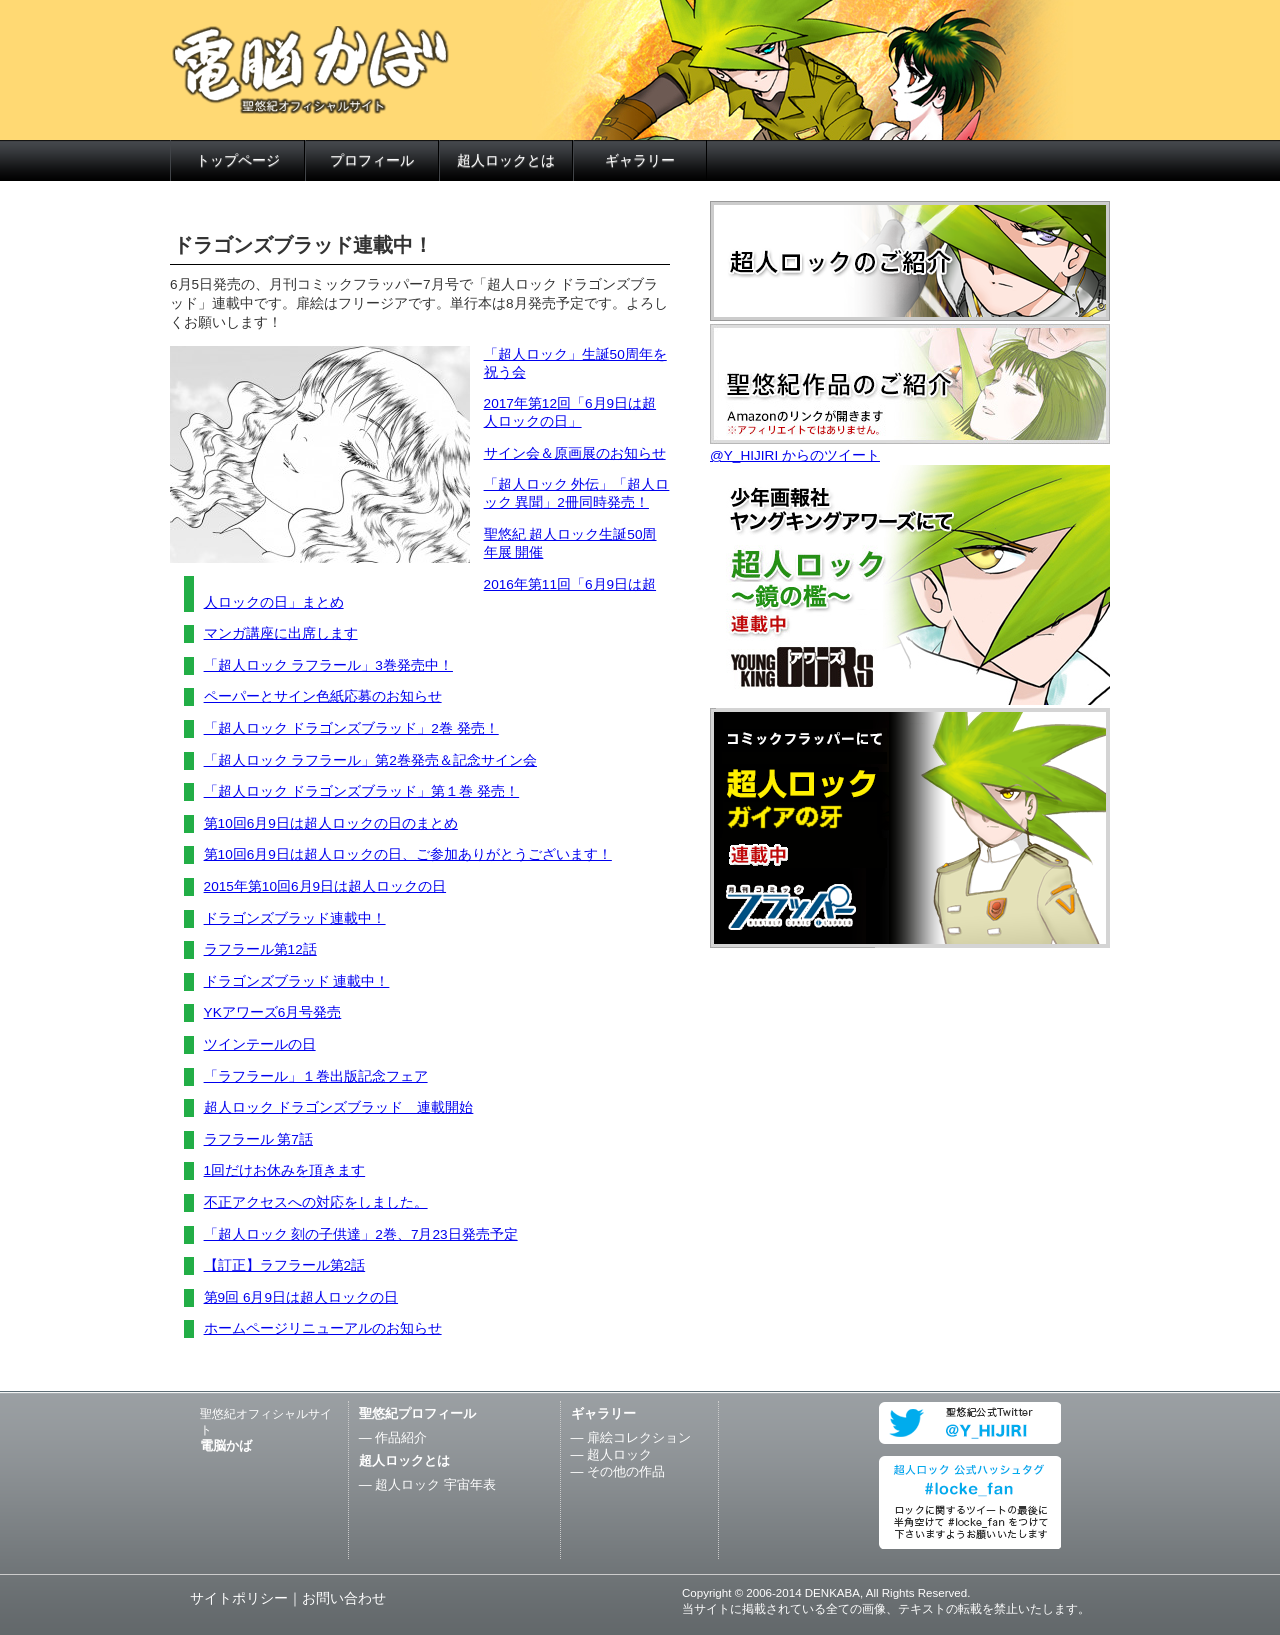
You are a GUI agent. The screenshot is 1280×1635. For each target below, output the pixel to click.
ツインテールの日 (260, 1044)
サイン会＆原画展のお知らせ (575, 453)
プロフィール (372, 160)
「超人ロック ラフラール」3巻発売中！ (328, 665)
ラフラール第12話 (260, 949)
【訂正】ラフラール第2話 (285, 1265)
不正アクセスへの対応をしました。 (316, 1202)
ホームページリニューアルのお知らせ (323, 1328)
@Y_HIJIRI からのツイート (795, 455)
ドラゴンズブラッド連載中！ (295, 918)
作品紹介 (401, 1437)
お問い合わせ (344, 1598)
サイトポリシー (239, 1598)
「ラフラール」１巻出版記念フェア (316, 1076)
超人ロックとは (506, 160)
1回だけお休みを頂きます (285, 1170)
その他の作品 (626, 1471)
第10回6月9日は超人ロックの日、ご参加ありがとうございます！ (408, 854)
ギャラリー (640, 160)
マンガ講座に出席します (281, 633)
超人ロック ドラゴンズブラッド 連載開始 (339, 1107)
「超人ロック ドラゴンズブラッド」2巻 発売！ (351, 728)
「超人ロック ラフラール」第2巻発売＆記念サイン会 (370, 760)
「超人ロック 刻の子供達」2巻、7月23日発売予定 (361, 1234)
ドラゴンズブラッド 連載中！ (297, 981)
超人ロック (619, 1454)
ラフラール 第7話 (258, 1139)
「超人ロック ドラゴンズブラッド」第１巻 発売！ (362, 791)
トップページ (238, 160)
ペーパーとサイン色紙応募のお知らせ (323, 696)
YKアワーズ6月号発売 (273, 1012)
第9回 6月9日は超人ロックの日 (301, 1297)
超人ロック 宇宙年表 (435, 1484)
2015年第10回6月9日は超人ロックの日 (325, 886)
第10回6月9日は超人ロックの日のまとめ (331, 823)
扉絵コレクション (639, 1437)
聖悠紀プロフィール (417, 1413)
